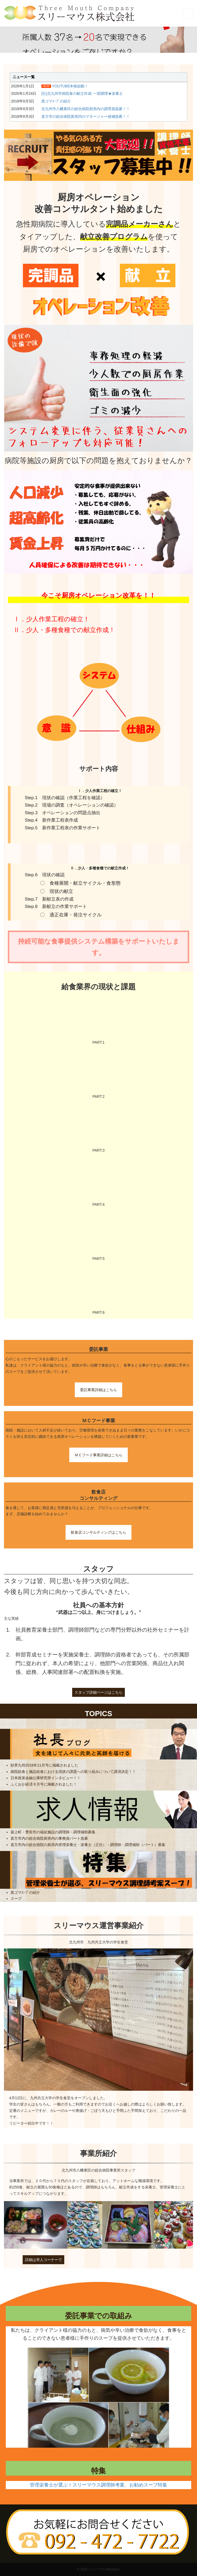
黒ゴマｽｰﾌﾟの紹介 (56, 101)
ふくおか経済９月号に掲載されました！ (44, 1784)
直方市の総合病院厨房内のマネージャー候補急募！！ (85, 116)
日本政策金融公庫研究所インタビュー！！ (46, 1778)
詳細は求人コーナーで (43, 2260)
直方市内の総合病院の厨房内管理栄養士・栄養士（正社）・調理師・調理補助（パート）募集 (88, 1845)
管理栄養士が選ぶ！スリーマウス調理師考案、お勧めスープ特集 (98, 2485)
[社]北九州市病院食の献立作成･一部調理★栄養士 (82, 93)
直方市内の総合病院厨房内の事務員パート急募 (49, 1838)
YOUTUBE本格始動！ (70, 86)
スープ (16, 1898)
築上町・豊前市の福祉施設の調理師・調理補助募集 (53, 1832)
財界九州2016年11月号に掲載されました (44, 1765)
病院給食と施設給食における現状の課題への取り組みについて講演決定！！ (73, 1771)
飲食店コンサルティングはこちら (98, 1532)
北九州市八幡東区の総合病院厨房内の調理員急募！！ (85, 109)
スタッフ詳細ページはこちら (98, 1692)
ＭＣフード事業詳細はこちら (98, 1455)
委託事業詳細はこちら (98, 1390)
